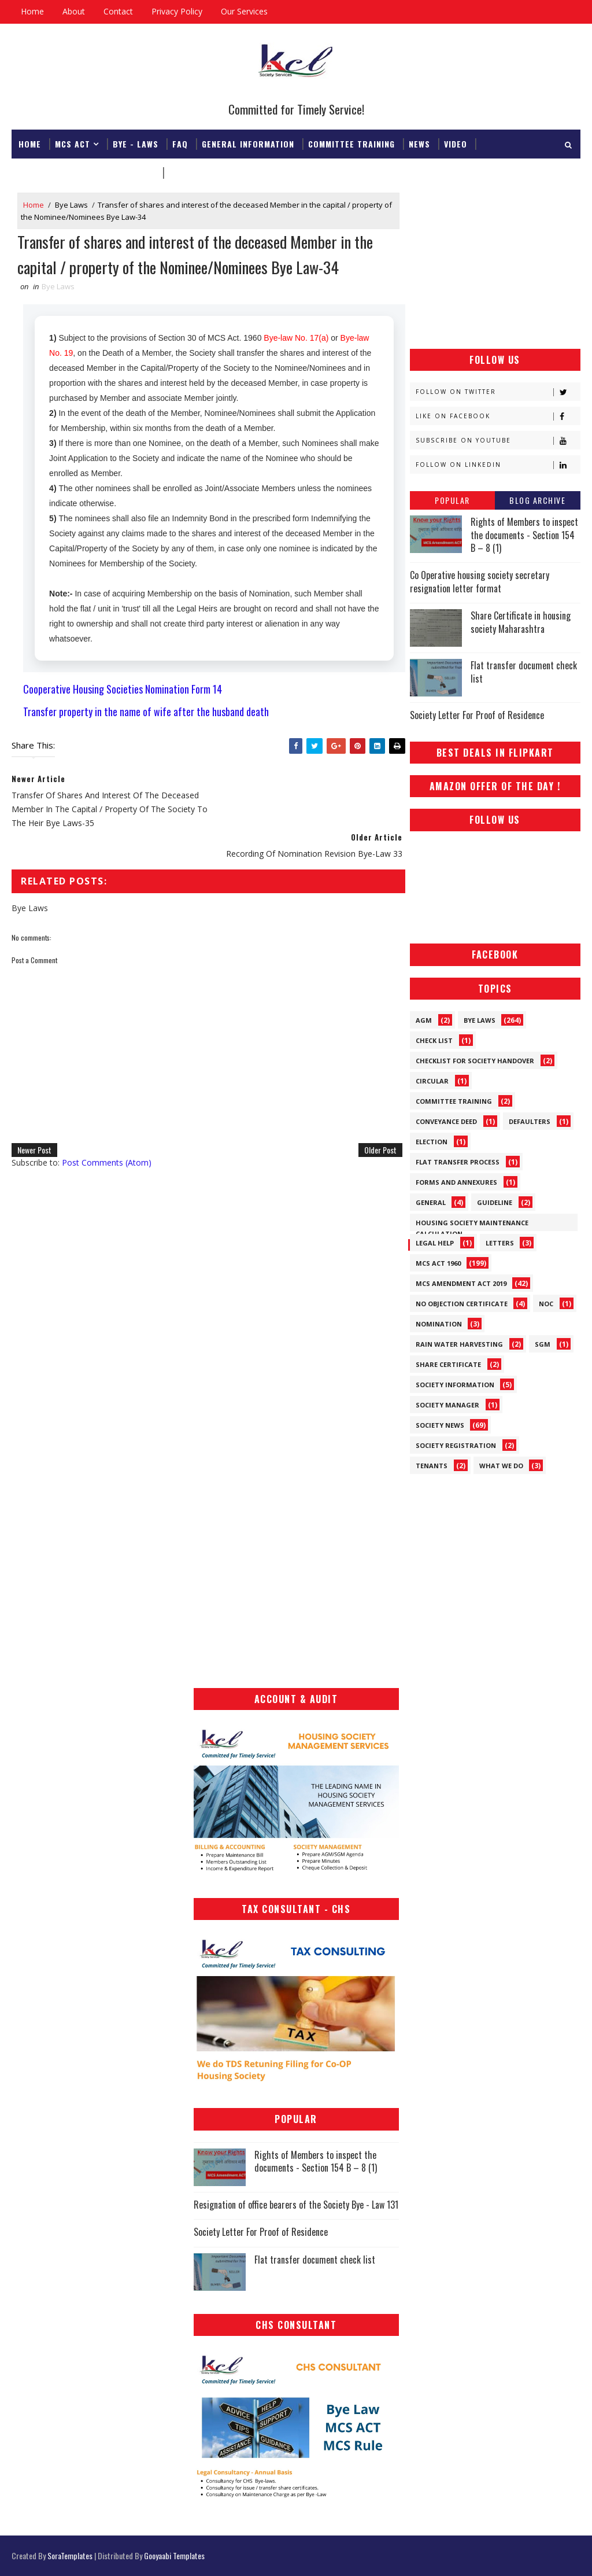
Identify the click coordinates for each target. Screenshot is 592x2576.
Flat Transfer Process (458, 1162)
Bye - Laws (135, 143)
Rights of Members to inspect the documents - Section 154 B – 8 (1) (524, 535)
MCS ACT (72, 143)
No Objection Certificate (462, 1303)
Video (455, 143)
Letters (500, 1243)
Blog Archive (537, 500)
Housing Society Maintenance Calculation (472, 1224)
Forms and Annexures (456, 1182)
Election (431, 1141)
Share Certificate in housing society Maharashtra (521, 622)
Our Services (244, 11)
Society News (440, 1425)
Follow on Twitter (498, 392)
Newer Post (34, 1120)
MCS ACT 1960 (438, 1263)
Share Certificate (448, 1364)
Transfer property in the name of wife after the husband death (146, 712)
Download (190, 172)
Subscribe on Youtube (498, 440)
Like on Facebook (498, 416)
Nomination (439, 1324)
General (431, 1202)
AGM (424, 1020)
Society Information (455, 1384)
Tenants (431, 1465)
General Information (248, 143)
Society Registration (456, 1445)
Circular (432, 1081)
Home (32, 11)
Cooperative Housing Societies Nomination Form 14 (122, 689)
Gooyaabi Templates (174, 2555)
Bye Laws (71, 205)
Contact (118, 11)
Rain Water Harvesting (459, 1344)
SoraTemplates (69, 2555)
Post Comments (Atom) (106, 1132)
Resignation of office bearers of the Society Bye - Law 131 (296, 2205)
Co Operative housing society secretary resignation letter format (479, 581)
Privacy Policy (176, 11)
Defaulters (529, 1121)
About (73, 11)
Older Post (373, 1120)
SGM (542, 1344)
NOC (546, 1303)
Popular (452, 500)
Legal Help (435, 1243)
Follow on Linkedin (498, 464)
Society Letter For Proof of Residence (477, 715)
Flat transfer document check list (524, 671)
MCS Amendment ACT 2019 (461, 1283)
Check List (434, 1040)
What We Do (501, 1465)
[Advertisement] (495, 265)
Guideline (494, 1202)
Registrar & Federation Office (86, 172)
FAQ (180, 143)
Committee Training (351, 143)
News (419, 143)
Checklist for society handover (475, 1060)
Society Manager (447, 1405)
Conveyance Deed (446, 1121)
